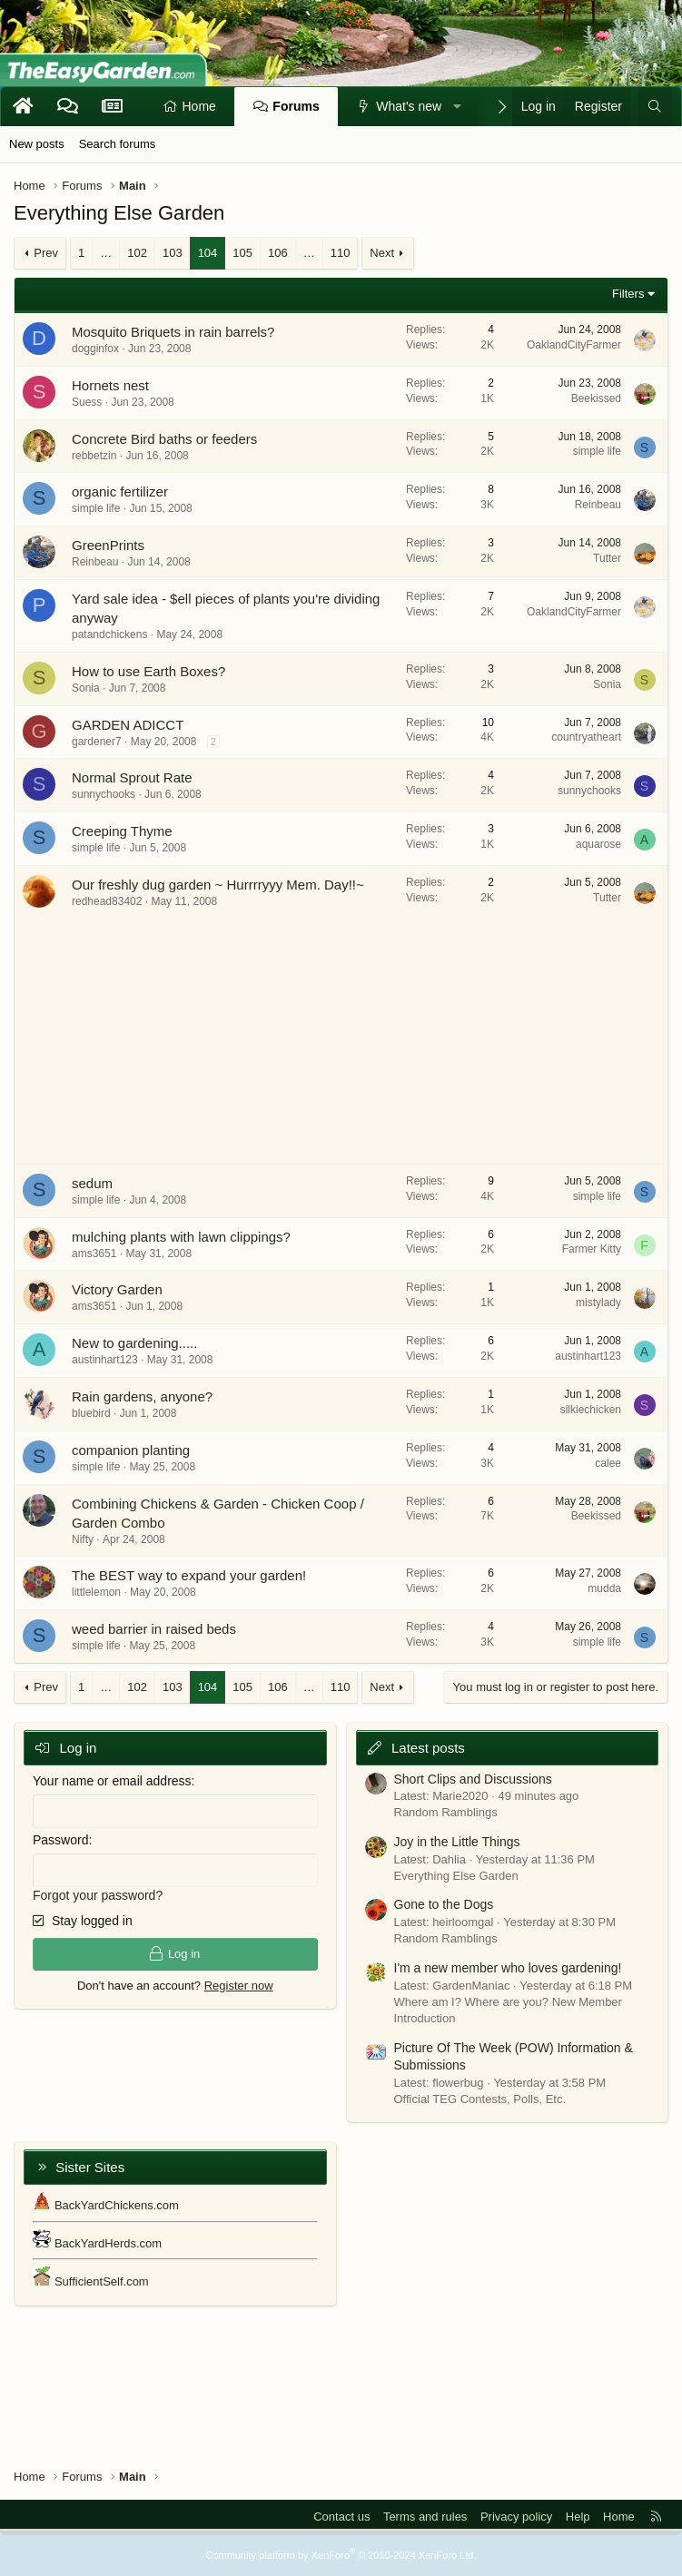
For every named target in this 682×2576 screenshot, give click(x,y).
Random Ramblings (446, 1812)
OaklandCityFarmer (574, 345)
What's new (408, 106)
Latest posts (428, 1747)
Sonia (86, 688)
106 (278, 253)
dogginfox (95, 348)
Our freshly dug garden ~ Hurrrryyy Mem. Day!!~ (218, 884)
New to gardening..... (134, 1343)
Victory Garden (117, 1289)
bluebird (91, 1413)
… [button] (106, 253)
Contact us (341, 2516)
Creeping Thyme (122, 831)
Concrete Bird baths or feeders (164, 439)
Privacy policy (516, 2516)
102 (137, 253)
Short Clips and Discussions (473, 1779)
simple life (597, 451)
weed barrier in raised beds (154, 1629)
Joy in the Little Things (457, 1841)
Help (578, 2516)
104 (208, 253)
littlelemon (96, 1592)
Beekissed (596, 398)
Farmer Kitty (591, 1249)
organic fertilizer (120, 491)
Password (60, 1840)
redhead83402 (107, 901)
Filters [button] (628, 293)
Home (199, 106)
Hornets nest (110, 385)
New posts (36, 144)
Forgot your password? (98, 1895)
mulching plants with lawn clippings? (181, 1236)
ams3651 (94, 1253)
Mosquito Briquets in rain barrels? (173, 331)
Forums (295, 106)
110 (341, 253)
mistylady (598, 1302)
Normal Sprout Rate (132, 777)
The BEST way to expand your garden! (189, 1575)
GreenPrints (108, 545)
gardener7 (97, 741)
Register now (238, 1985)
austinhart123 (105, 1359)
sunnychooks (103, 794)
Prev (46, 253)
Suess (87, 402)
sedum (92, 1183)
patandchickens (109, 634)
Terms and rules (425, 2516)
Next (382, 253)
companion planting (131, 1450)
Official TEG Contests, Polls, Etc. (480, 2099)
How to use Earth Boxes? (148, 671)
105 (242, 253)
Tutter (607, 558)
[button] (457, 107)
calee (608, 1463)
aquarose (598, 844)
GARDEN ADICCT (127, 724)
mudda (604, 1588)
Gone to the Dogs (444, 1904)
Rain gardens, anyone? (142, 1396)
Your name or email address (112, 1781)
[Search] (655, 107)
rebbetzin (94, 455)
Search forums (117, 144)
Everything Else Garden (456, 1876)
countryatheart (586, 737)
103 (173, 253)
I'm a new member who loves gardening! (508, 1968)
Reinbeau (598, 504)
